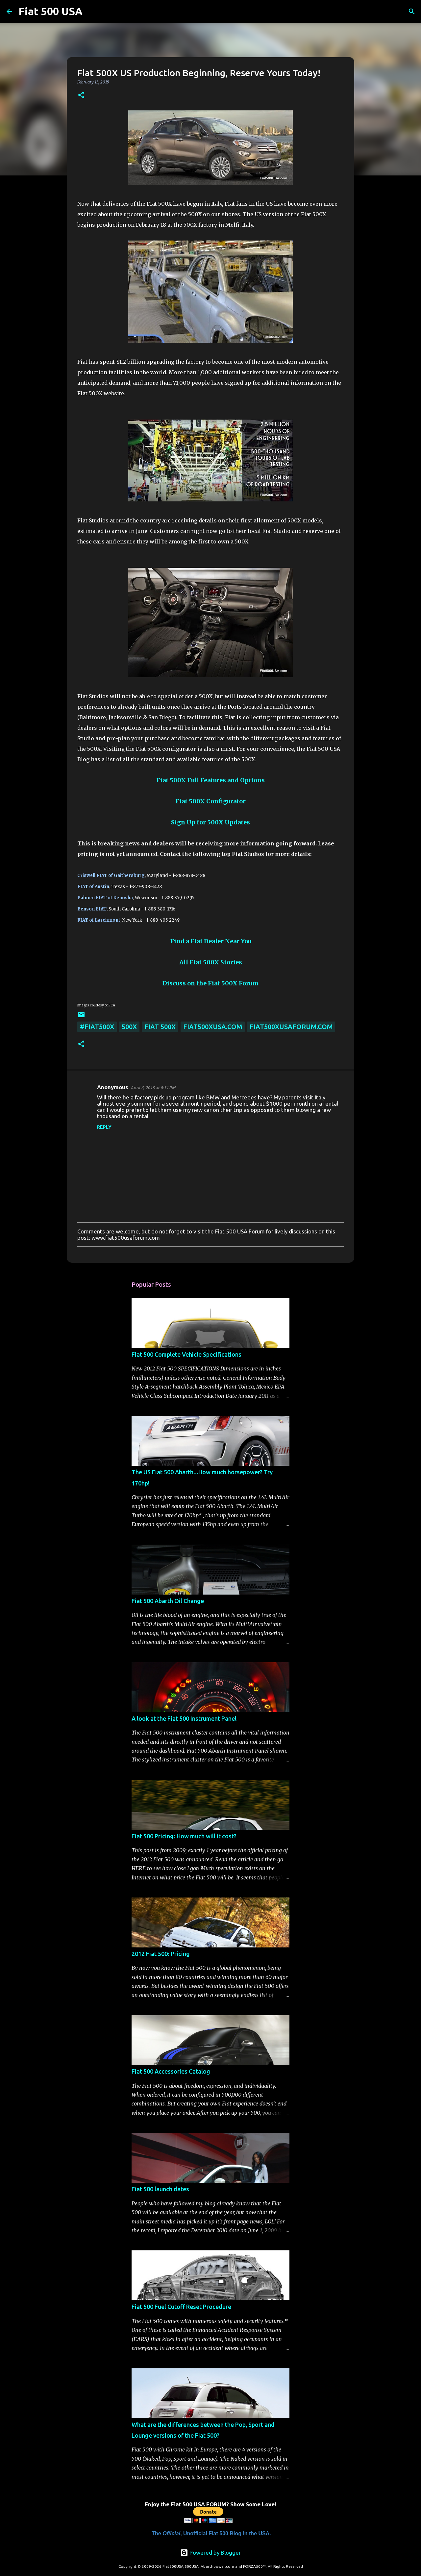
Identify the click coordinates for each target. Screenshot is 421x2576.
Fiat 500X (160, 1026)
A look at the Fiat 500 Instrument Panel (184, 1718)
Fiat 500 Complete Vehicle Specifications (186, 1354)
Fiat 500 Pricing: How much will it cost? (184, 1836)
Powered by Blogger (210, 2552)
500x (129, 1026)
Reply (104, 1127)
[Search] (92, 11)
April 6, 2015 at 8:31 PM (153, 1087)
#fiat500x (97, 1026)
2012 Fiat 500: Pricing (161, 1953)
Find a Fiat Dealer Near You (210, 941)
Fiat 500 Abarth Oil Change (168, 1601)
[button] (81, 95)
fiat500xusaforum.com (291, 1026)
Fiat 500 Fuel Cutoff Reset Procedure (181, 2306)
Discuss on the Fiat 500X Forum (210, 983)
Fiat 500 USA (50, 11)
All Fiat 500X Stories (210, 962)
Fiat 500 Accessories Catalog (171, 2071)
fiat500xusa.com (212, 1026)
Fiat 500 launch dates (160, 2189)
